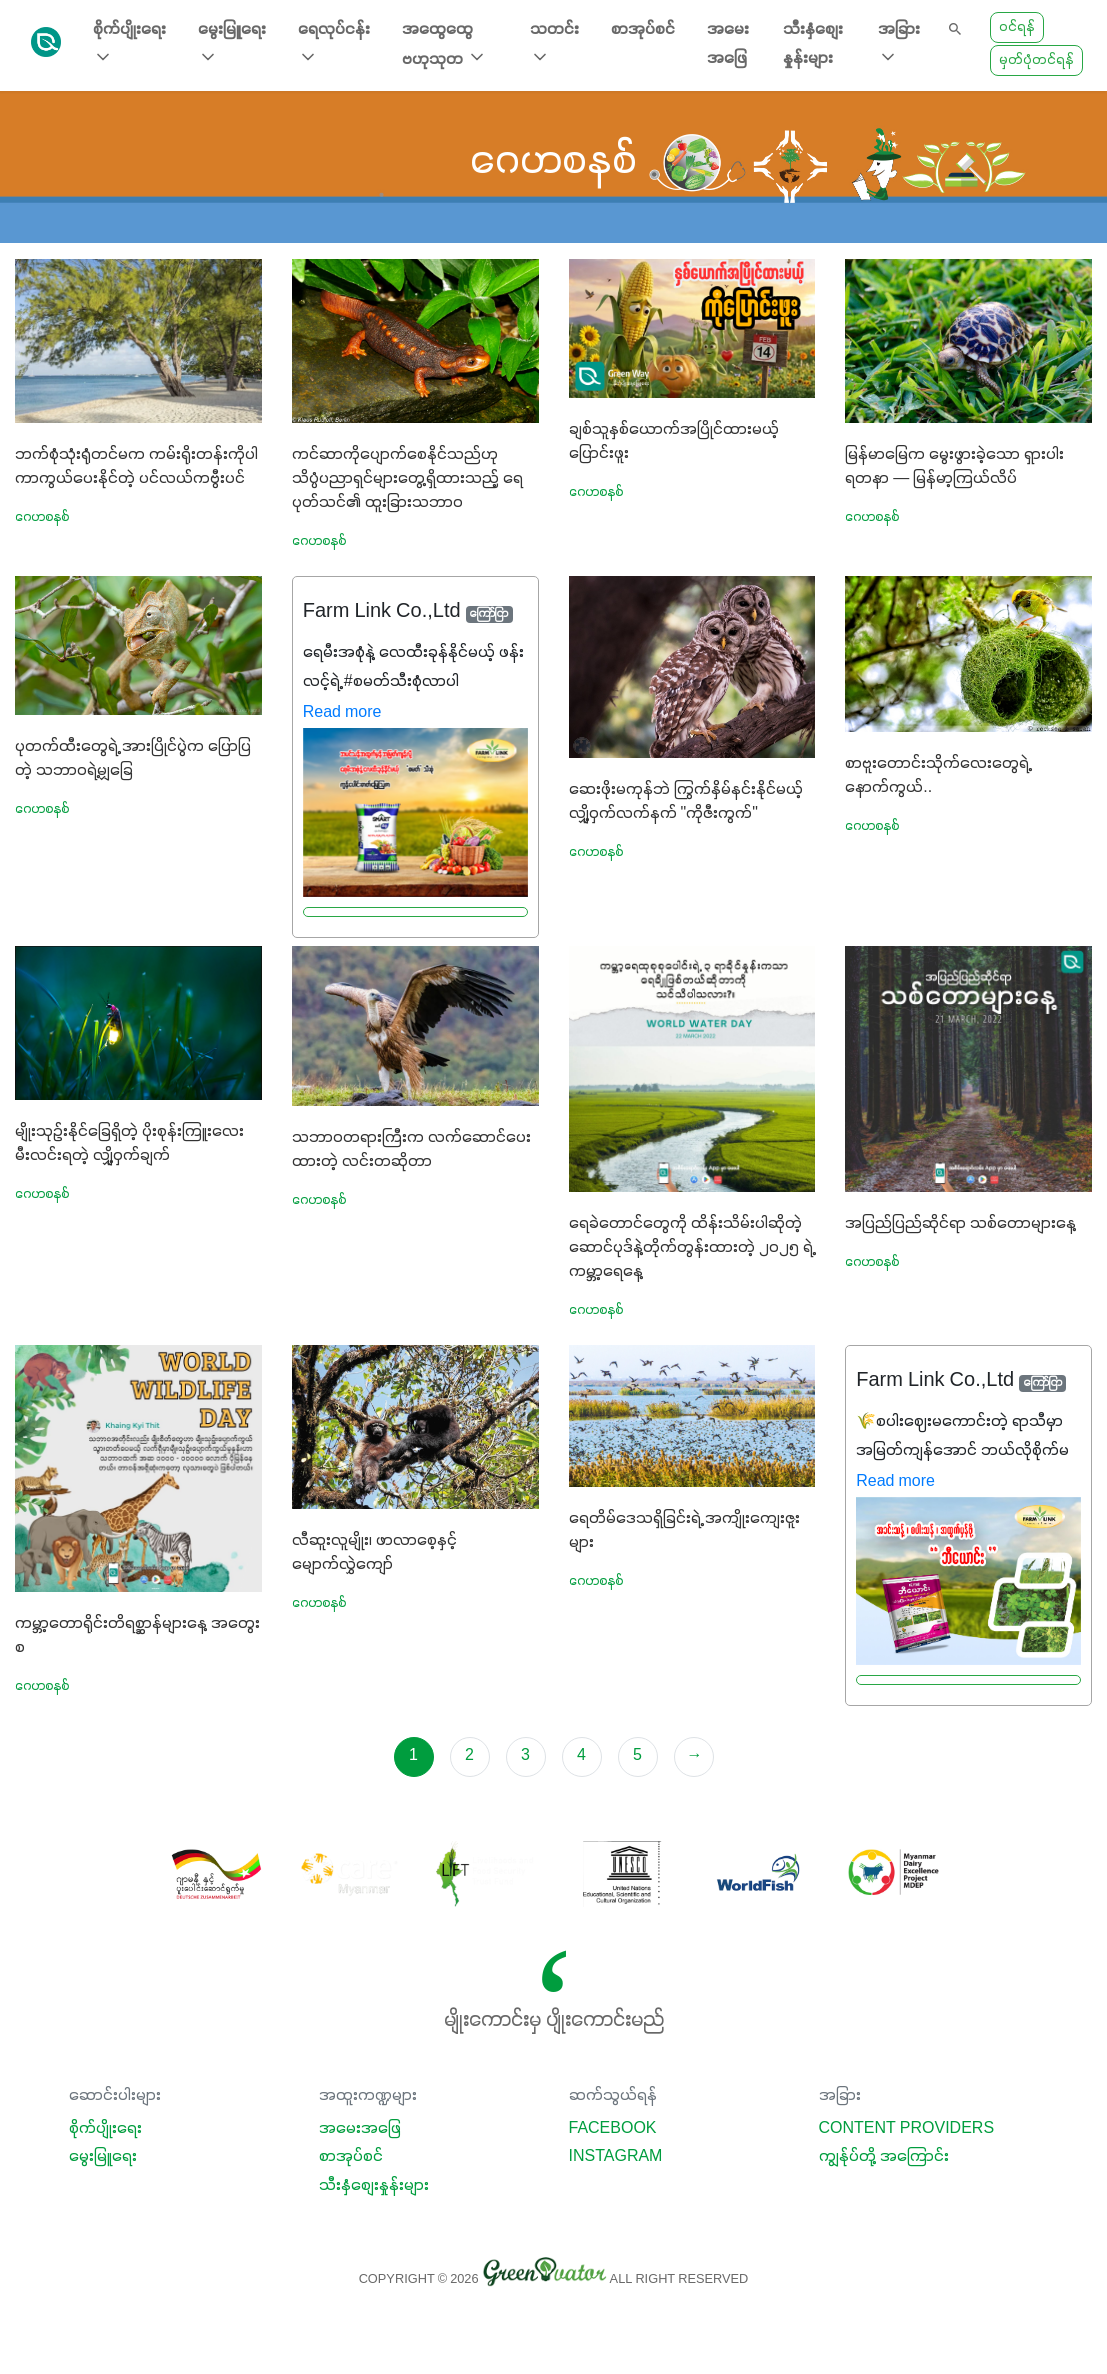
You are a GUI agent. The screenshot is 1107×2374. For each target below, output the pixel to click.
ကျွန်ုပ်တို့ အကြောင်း (884, 2157)
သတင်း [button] (554, 44)
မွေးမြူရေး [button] (232, 44)
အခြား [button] (899, 44)
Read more (342, 713)
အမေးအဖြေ (728, 44)
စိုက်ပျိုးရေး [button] (129, 44)
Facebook (613, 2129)
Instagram (616, 2157)
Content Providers (907, 2129)
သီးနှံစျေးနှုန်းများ (813, 44)
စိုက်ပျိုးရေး (105, 2129)
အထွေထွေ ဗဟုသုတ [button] (444, 45)
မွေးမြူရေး (103, 2157)
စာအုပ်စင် (643, 30)
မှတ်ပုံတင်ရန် (1036, 60)
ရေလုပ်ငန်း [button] (334, 44)
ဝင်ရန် (1017, 27)
